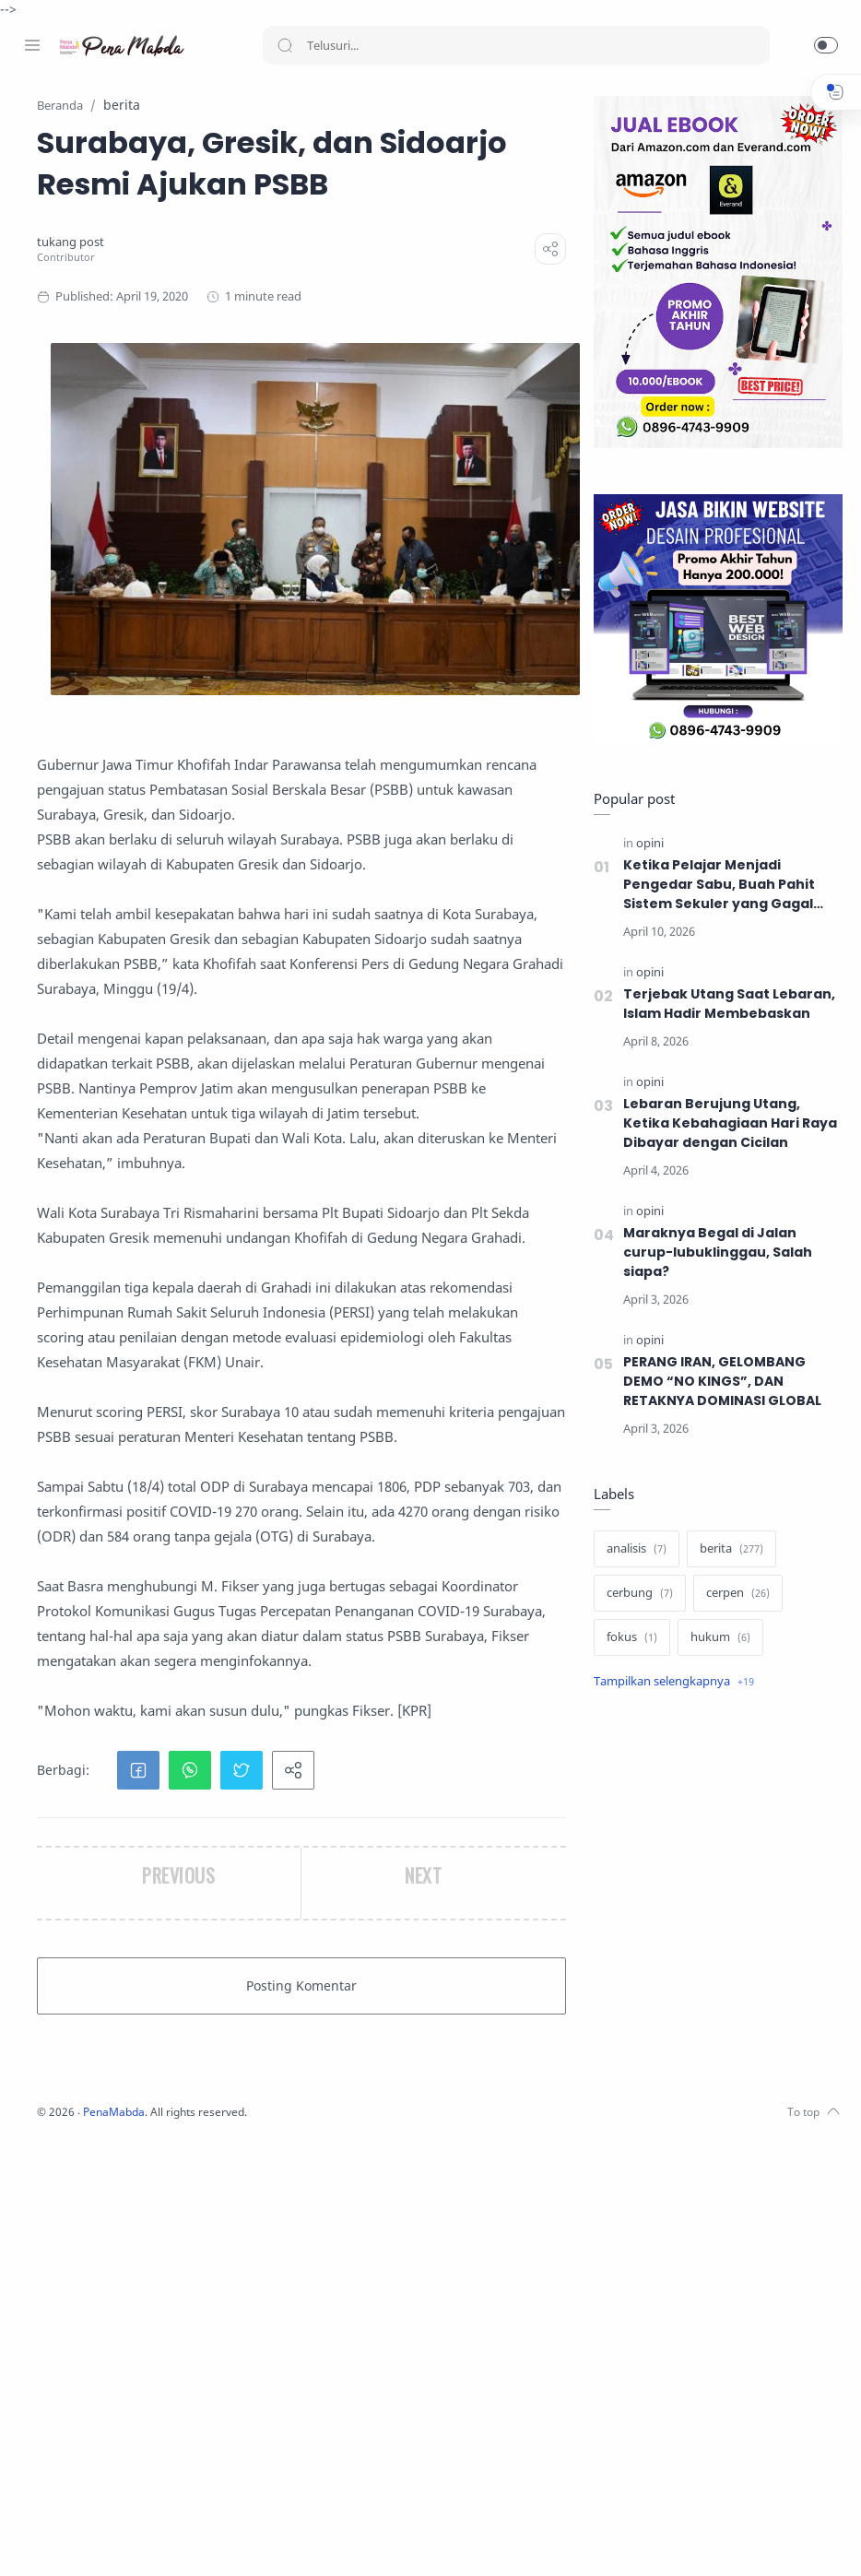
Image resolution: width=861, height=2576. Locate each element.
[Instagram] (60, 2539)
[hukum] (716, 1638)
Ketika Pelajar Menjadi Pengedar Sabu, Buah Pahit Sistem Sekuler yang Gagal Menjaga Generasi (714, 886)
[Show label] (669, 1682)
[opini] (645, 844)
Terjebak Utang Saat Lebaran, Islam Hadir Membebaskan (725, 1004)
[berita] (727, 1549)
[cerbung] (635, 1594)
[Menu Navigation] (32, 45)
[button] (826, 45)
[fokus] (627, 1638)
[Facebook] (32, 2539)
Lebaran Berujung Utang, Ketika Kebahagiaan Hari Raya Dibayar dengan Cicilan (726, 1123)
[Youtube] (115, 2539)
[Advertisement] (713, 1853)
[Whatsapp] (143, 2539)
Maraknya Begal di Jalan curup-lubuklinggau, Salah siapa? (713, 1253)
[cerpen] (733, 1594)
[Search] (516, 45)
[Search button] (285, 45)
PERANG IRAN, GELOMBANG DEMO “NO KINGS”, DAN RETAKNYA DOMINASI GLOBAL (720, 1382)
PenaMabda (343, 2548)
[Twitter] (87, 2539)
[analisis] (632, 1549)
